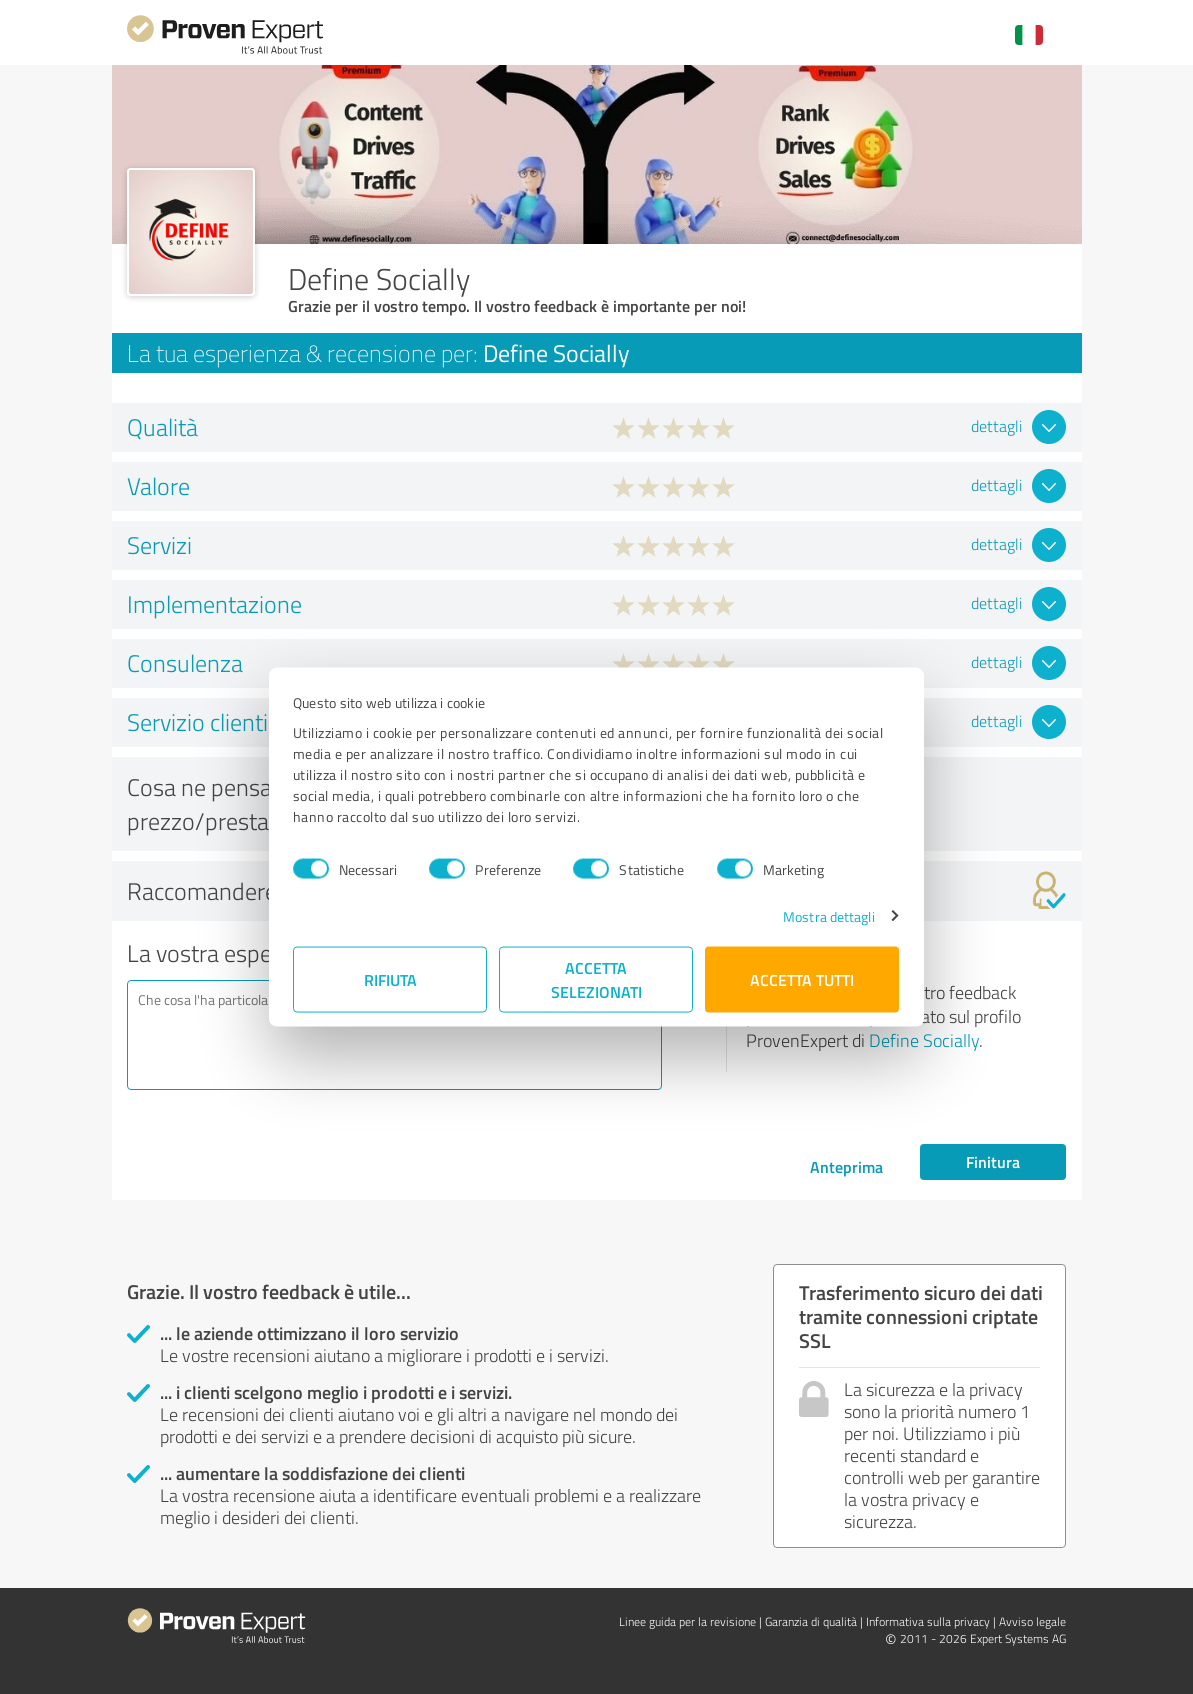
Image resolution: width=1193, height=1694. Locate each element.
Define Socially (924, 1040)
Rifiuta (390, 978)
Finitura (993, 1161)
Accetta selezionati (596, 978)
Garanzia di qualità (811, 1621)
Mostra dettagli (828, 915)
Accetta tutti (803, 978)
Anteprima (846, 1166)
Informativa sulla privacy (928, 1621)
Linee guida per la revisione (687, 1621)
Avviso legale (1032, 1621)
